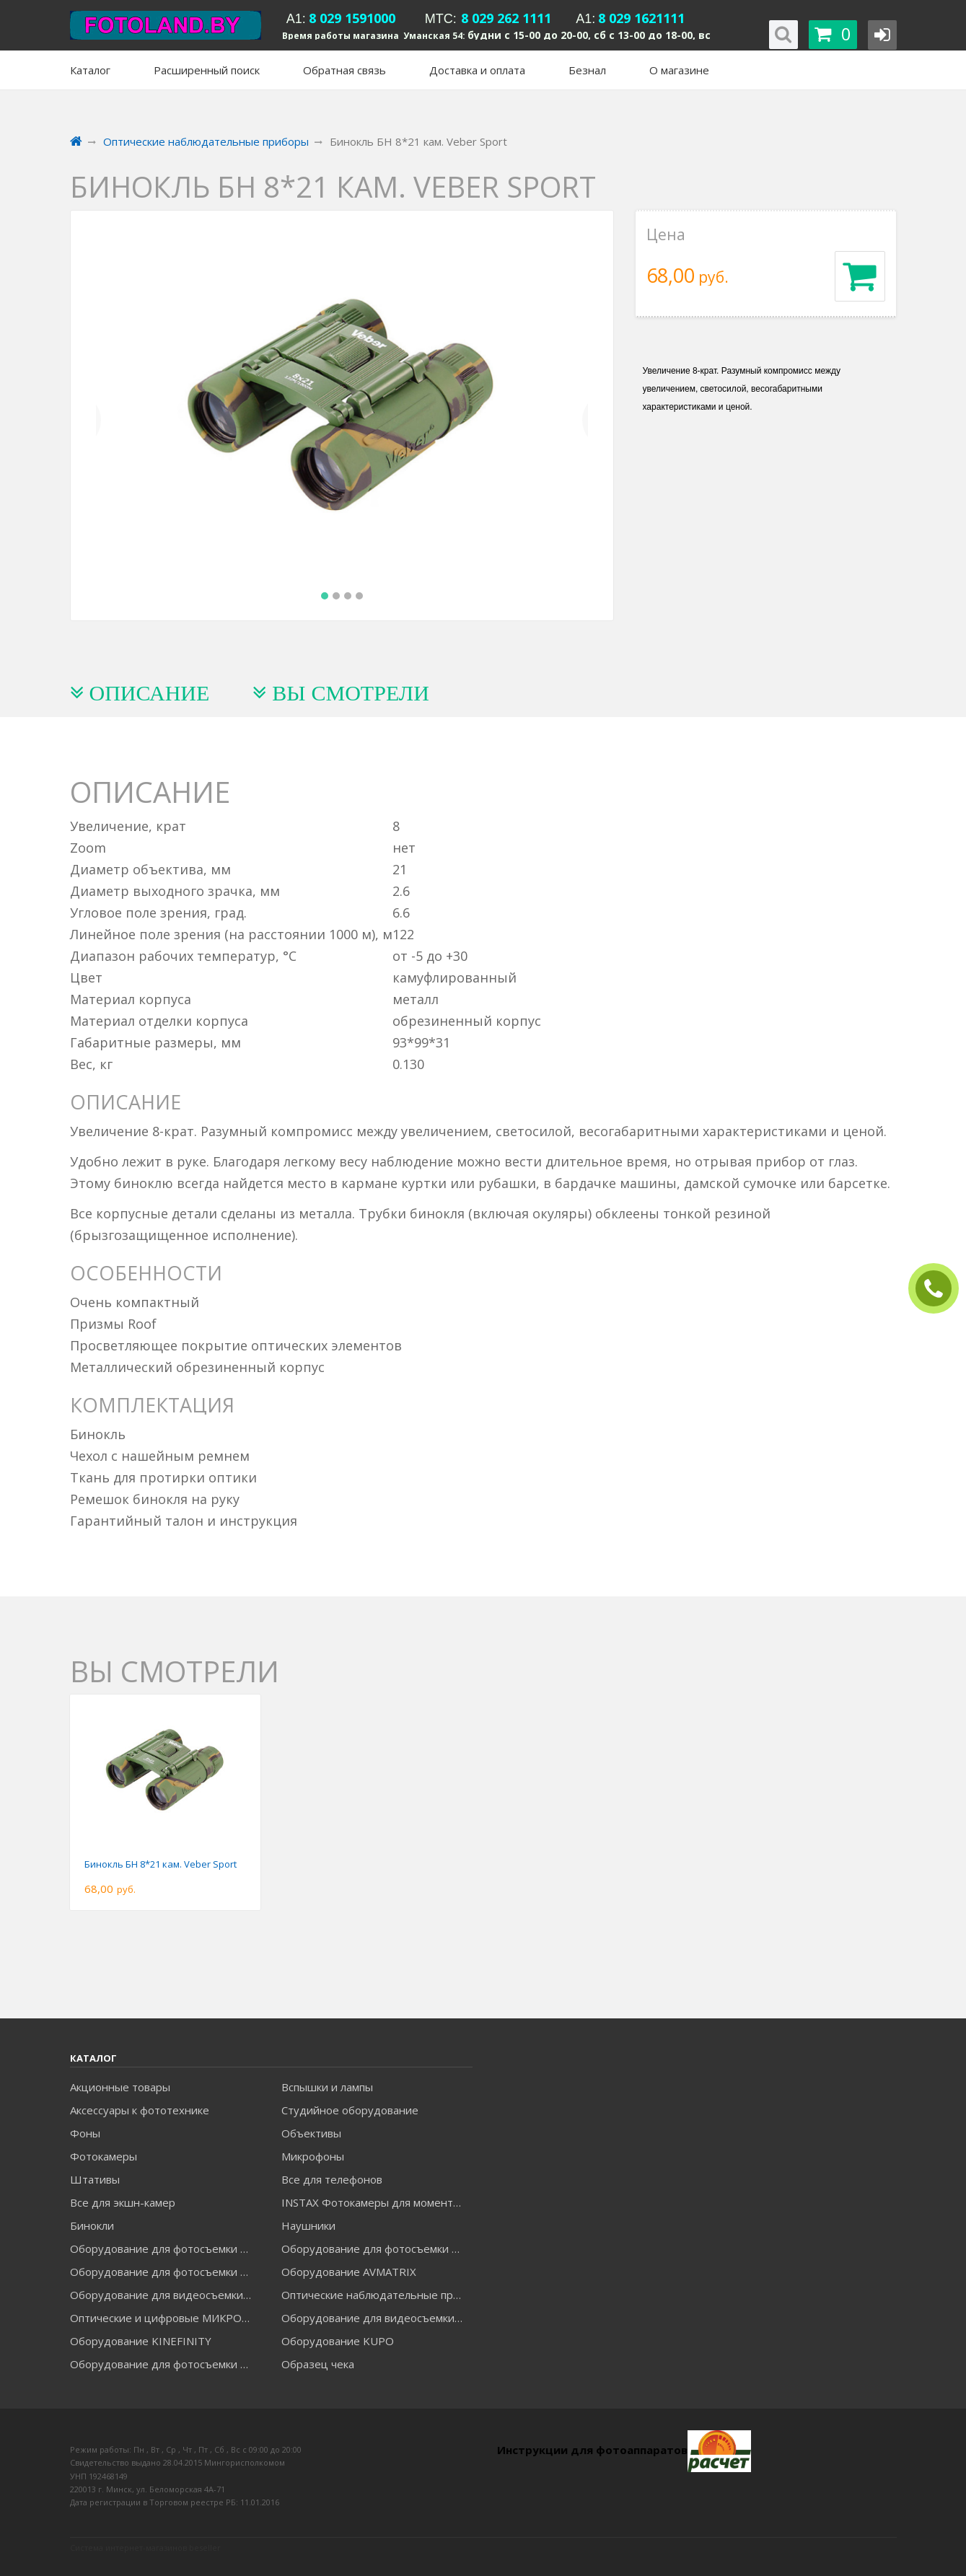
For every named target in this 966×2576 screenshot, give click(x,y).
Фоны (85, 2133)
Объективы (311, 2133)
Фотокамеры (103, 2156)
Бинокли (92, 2225)
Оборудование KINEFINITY (140, 2341)
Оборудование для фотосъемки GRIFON (165, 2271)
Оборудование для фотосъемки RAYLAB (165, 2364)
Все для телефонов (331, 2179)
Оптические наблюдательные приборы (376, 2294)
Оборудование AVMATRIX (348, 2271)
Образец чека (317, 2364)
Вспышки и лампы (327, 2087)
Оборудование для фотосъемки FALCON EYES (165, 2248)
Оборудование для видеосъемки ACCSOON (376, 2318)
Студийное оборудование (349, 2110)
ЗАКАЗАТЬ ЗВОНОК (939, 1288)
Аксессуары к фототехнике (139, 2110)
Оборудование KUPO (337, 2341)
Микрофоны (312, 2156)
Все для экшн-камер (122, 2202)
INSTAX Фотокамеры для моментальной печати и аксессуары (376, 2202)
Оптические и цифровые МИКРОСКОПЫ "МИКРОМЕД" (165, 2318)
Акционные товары (120, 2087)
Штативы (95, 2179)
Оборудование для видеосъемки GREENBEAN (165, 2294)
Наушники (308, 2225)
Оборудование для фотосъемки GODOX (376, 2248)
